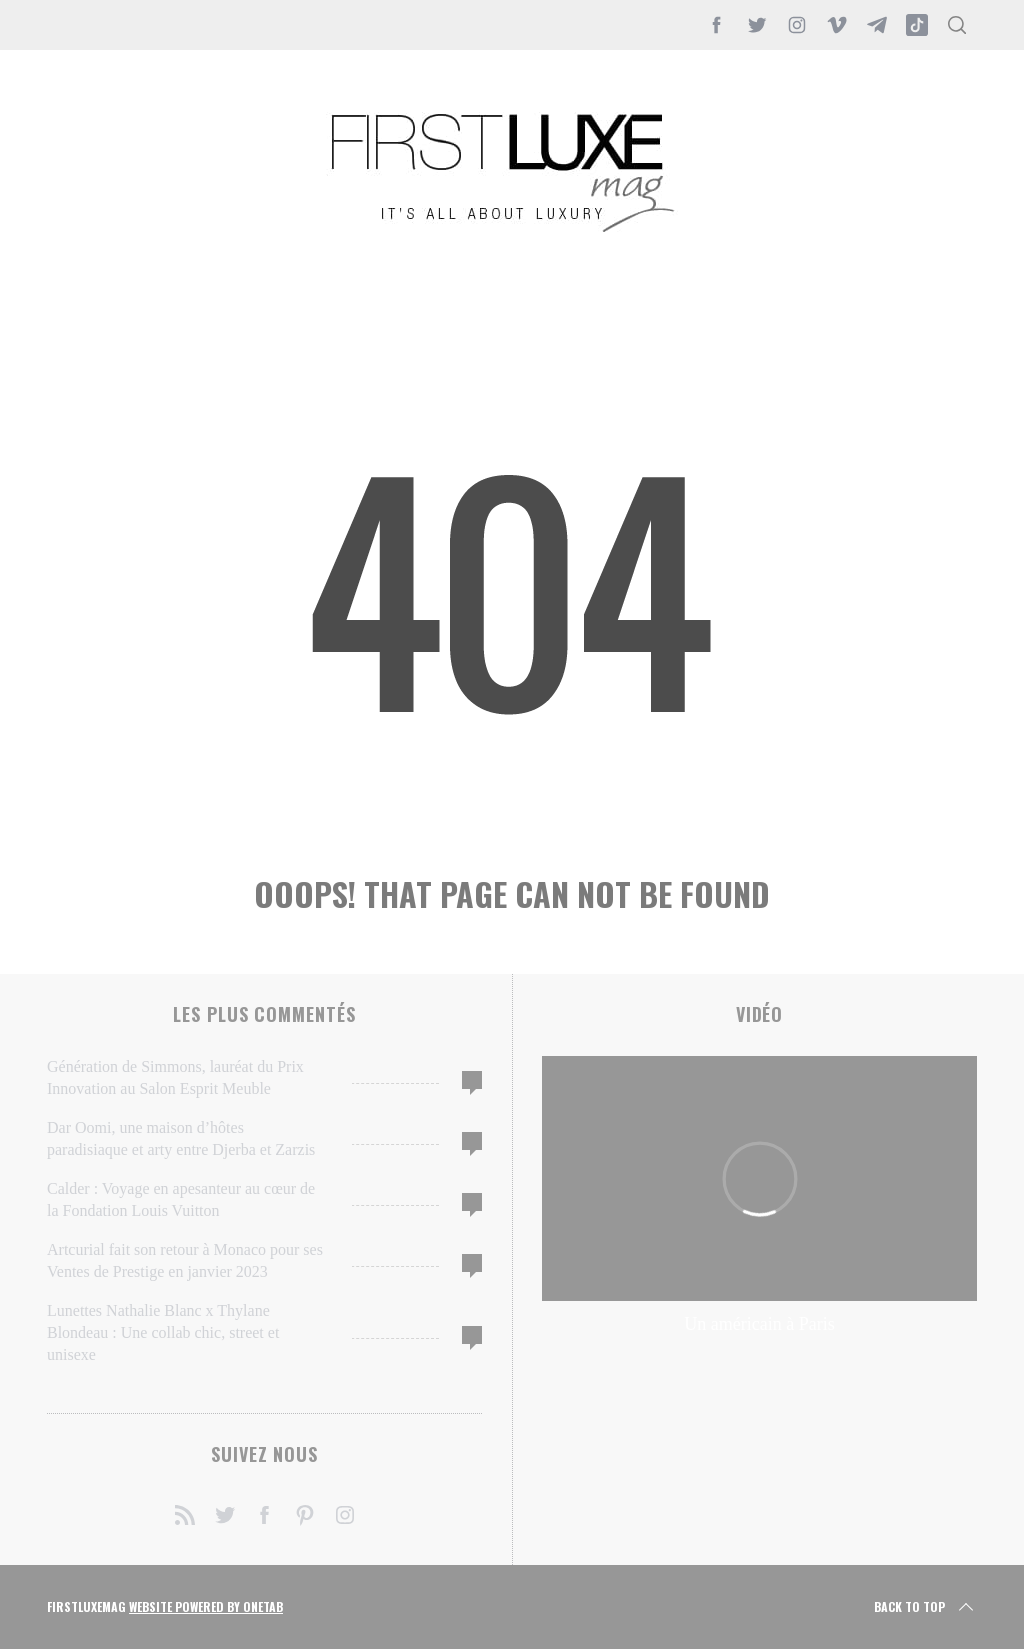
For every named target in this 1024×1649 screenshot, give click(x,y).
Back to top (925, 1607)
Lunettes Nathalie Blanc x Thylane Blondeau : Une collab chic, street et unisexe (163, 1332)
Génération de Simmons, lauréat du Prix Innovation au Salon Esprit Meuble (175, 1077)
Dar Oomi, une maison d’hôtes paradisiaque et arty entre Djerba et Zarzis (181, 1138)
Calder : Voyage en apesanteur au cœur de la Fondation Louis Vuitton (181, 1199)
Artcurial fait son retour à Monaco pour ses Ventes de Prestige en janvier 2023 (185, 1260)
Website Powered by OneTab (206, 1606)
